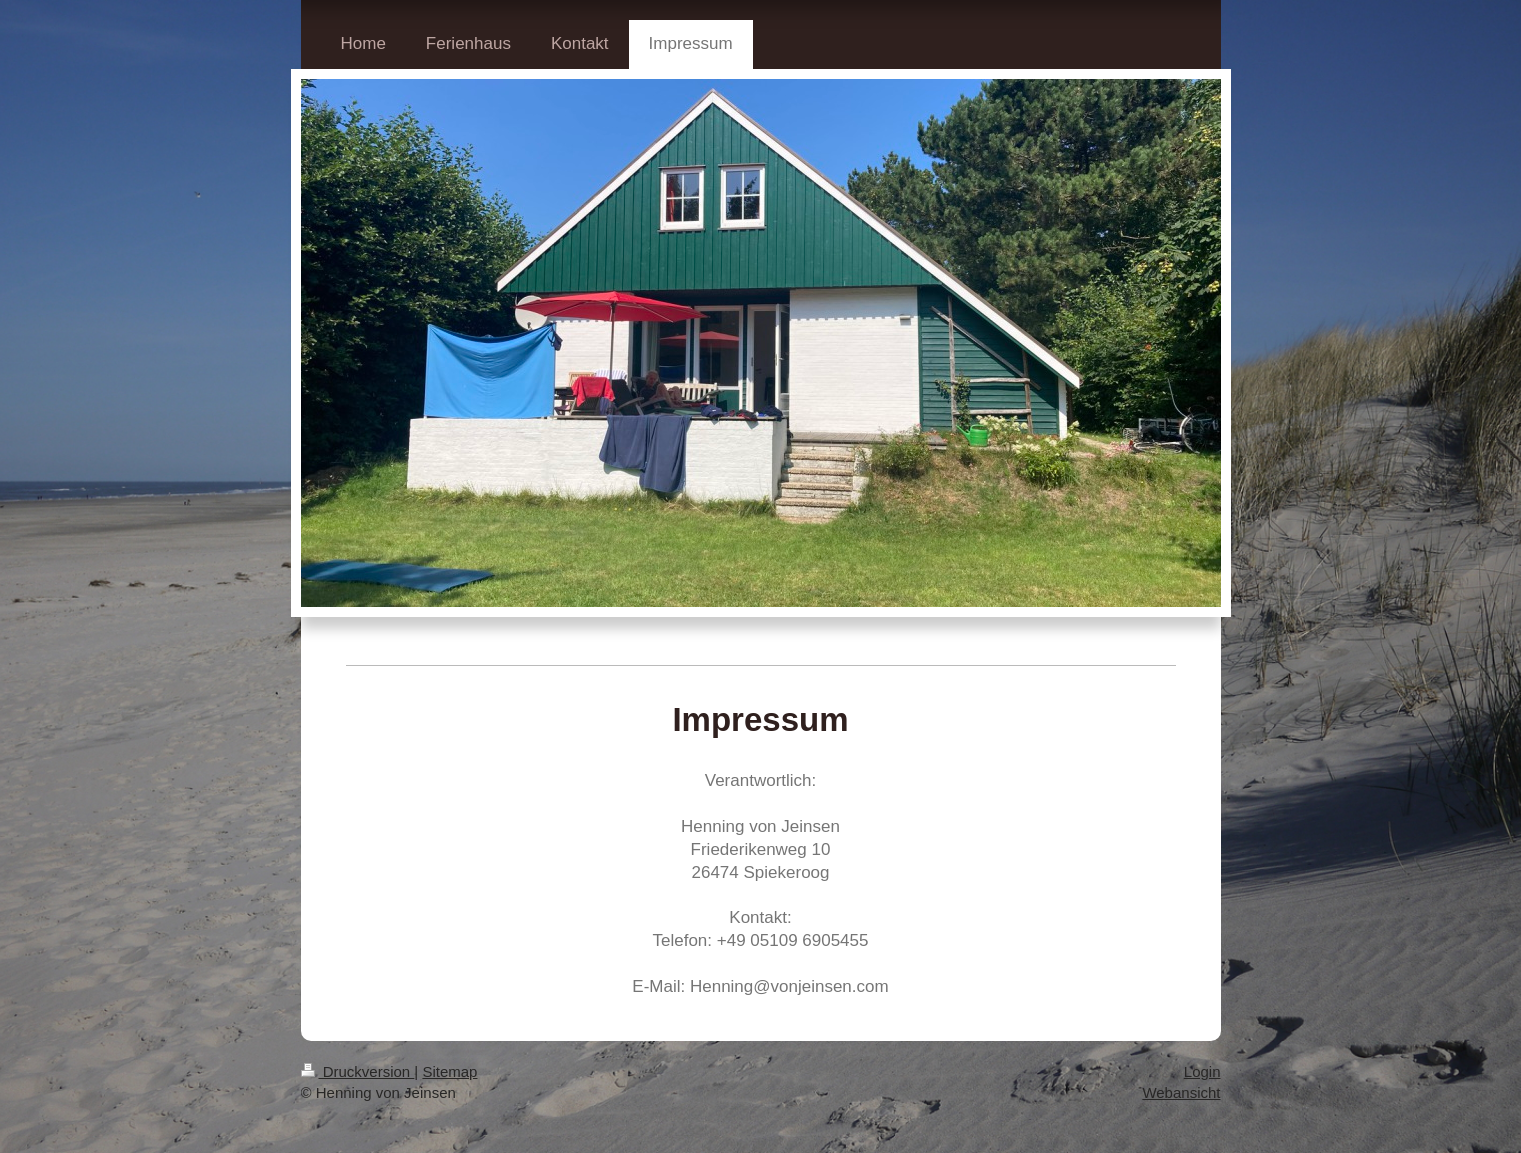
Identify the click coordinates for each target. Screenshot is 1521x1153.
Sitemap (449, 1071)
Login (1202, 1071)
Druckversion (358, 1071)
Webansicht (1181, 1092)
